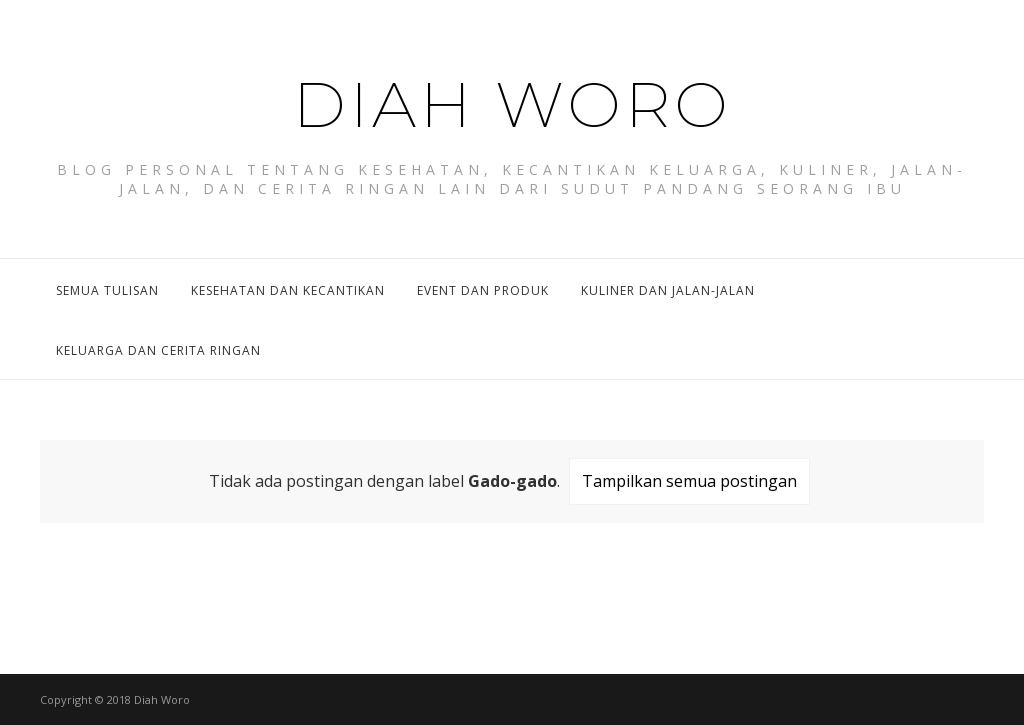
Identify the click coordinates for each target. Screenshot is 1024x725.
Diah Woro (512, 95)
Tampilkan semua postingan (689, 481)
